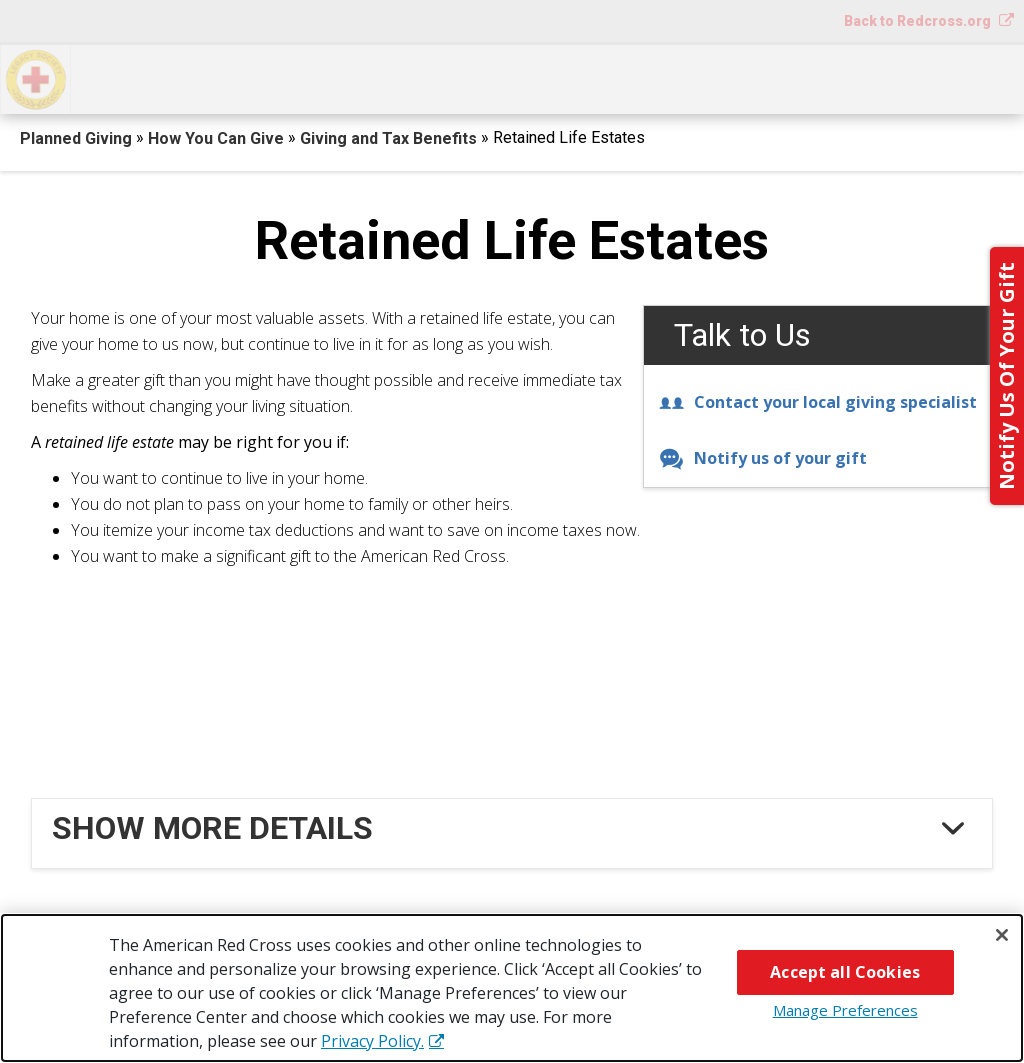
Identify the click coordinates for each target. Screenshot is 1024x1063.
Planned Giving (78, 138)
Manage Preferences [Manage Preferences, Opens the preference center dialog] (845, 1010)
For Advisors (809, 77)
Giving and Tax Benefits (390, 138)
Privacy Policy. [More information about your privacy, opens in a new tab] (372, 1041)
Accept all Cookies (845, 972)
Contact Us (955, 77)
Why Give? (669, 77)
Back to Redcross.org (919, 21)
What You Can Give (366, 77)
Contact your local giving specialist (818, 402)
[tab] (515, 828)
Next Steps (535, 77)
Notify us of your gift (763, 458)
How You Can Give (168, 77)
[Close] (1002, 935)
